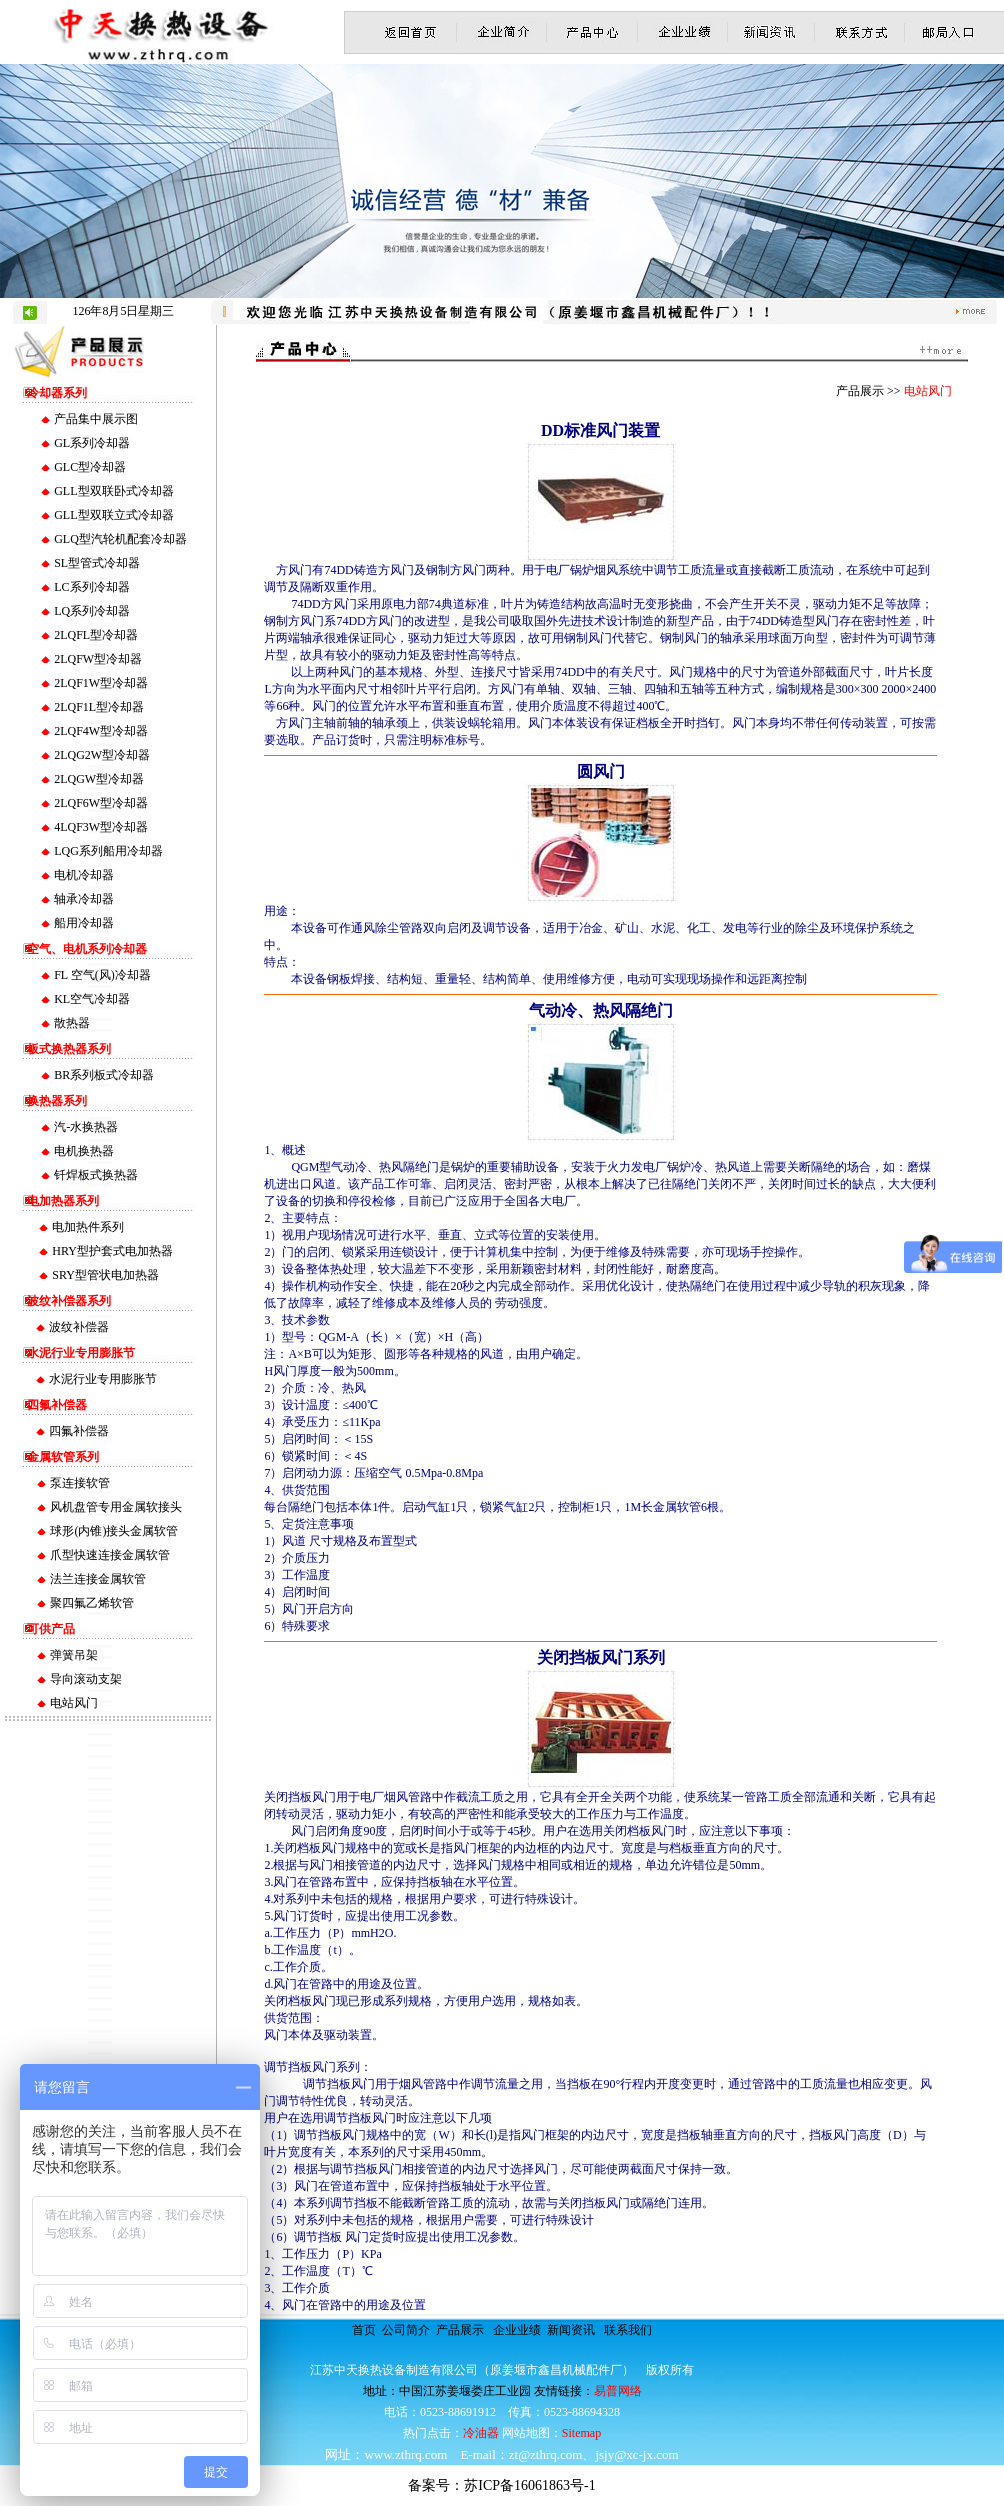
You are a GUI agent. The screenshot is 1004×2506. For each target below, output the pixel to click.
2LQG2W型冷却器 (102, 755)
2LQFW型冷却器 (98, 659)
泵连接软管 (80, 1483)
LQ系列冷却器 (92, 611)
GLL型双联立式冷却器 (113, 515)
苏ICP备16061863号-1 (529, 2485)
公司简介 (406, 2330)
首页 (364, 2330)
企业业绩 (517, 2330)
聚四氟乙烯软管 (92, 1603)
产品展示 (460, 2330)
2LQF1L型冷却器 (99, 707)
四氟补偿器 (79, 1431)
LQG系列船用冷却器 (108, 851)
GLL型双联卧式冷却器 (113, 491)
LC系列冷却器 (91, 587)
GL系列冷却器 (92, 443)
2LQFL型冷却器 (96, 635)
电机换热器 (84, 1151)
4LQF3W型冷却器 (101, 827)
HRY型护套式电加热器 (112, 1251)
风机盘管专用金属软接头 (116, 1507)
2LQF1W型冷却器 (101, 683)
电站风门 (74, 1703)
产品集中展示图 (96, 419)
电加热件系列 (88, 1227)
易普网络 (618, 2391)
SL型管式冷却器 (97, 563)
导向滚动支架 (86, 1679)
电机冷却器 (84, 875)
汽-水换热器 (86, 1127)
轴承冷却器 (84, 899)
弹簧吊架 (74, 1655)
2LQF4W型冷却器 (101, 731)
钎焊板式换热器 (96, 1175)
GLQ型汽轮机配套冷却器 (120, 539)
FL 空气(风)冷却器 (102, 975)
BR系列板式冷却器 (104, 1075)
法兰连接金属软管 (98, 1579)
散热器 (72, 1023)
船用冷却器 (84, 923)
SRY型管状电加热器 (105, 1275)
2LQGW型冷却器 (99, 779)
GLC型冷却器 (90, 467)
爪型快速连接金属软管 (110, 1555)
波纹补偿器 (79, 1327)
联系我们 (628, 2330)
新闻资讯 (571, 2330)
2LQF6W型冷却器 (101, 803)
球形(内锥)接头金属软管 (114, 1531)
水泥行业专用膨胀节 (103, 1379)
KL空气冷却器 (92, 999)
